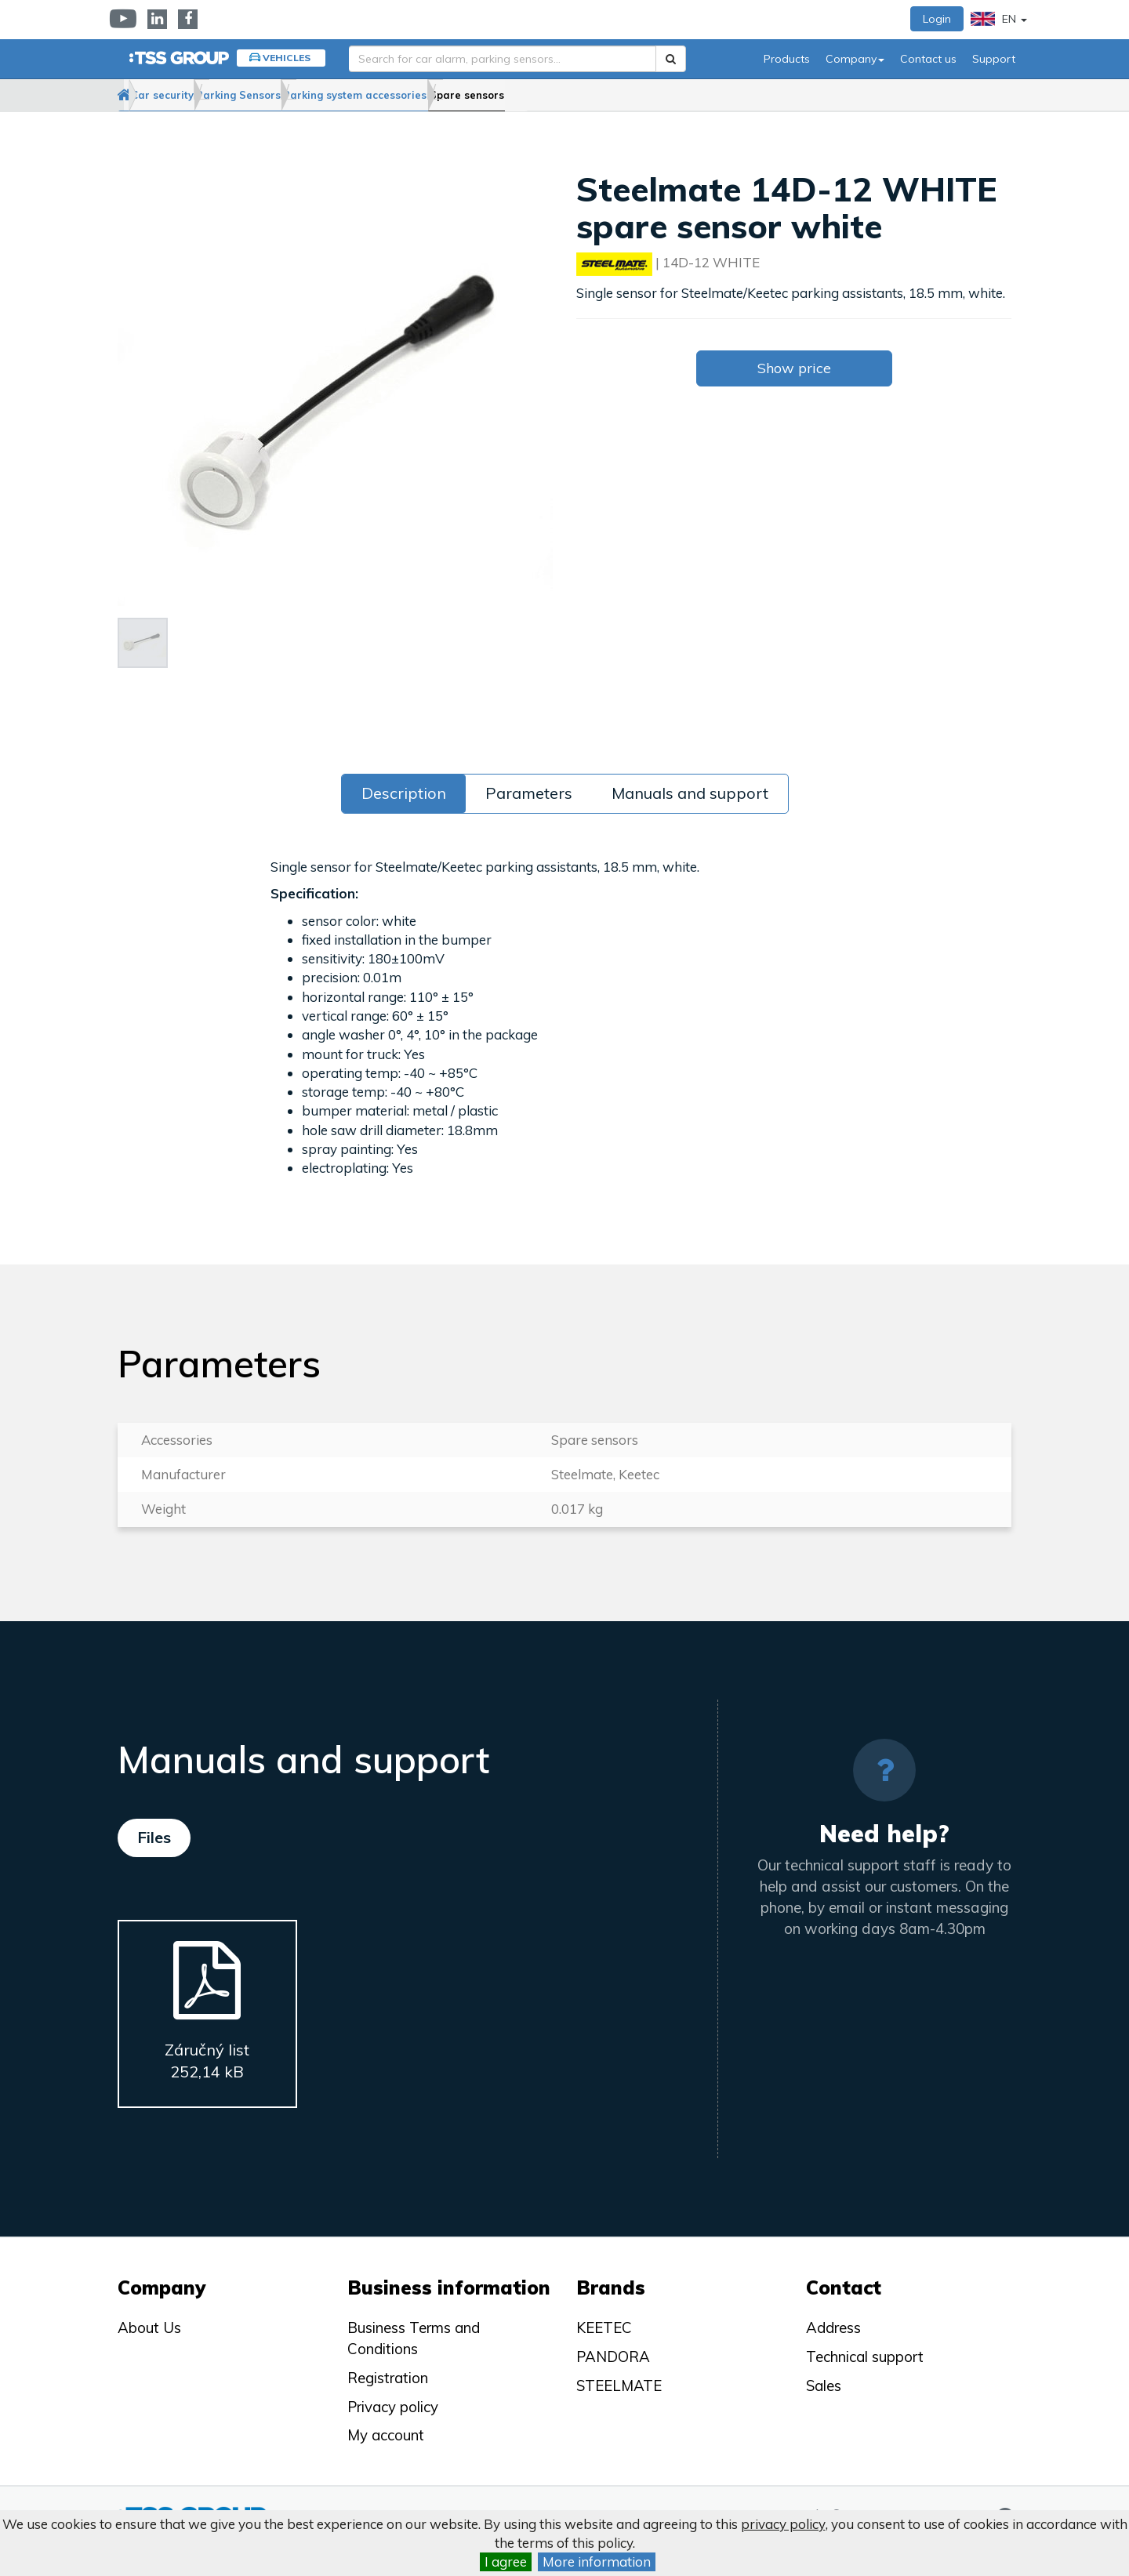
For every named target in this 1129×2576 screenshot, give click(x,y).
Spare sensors (600, 95)
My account (385, 2434)
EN (999, 19)
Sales (823, 2385)
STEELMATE (619, 2385)
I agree (506, 2561)
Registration (387, 2377)
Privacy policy (392, 2406)
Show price (794, 368)
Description (403, 793)
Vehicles (286, 57)
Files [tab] (154, 1837)
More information (597, 2561)
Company (855, 59)
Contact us (928, 59)
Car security (209, 95)
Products (787, 59)
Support (993, 59)
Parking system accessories (460, 95)
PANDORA (613, 2356)
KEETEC (604, 2327)
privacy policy (783, 2524)
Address (833, 2327)
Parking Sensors (314, 95)
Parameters (528, 793)
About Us (149, 2327)
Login (937, 19)
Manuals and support (690, 793)
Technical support (865, 2356)
